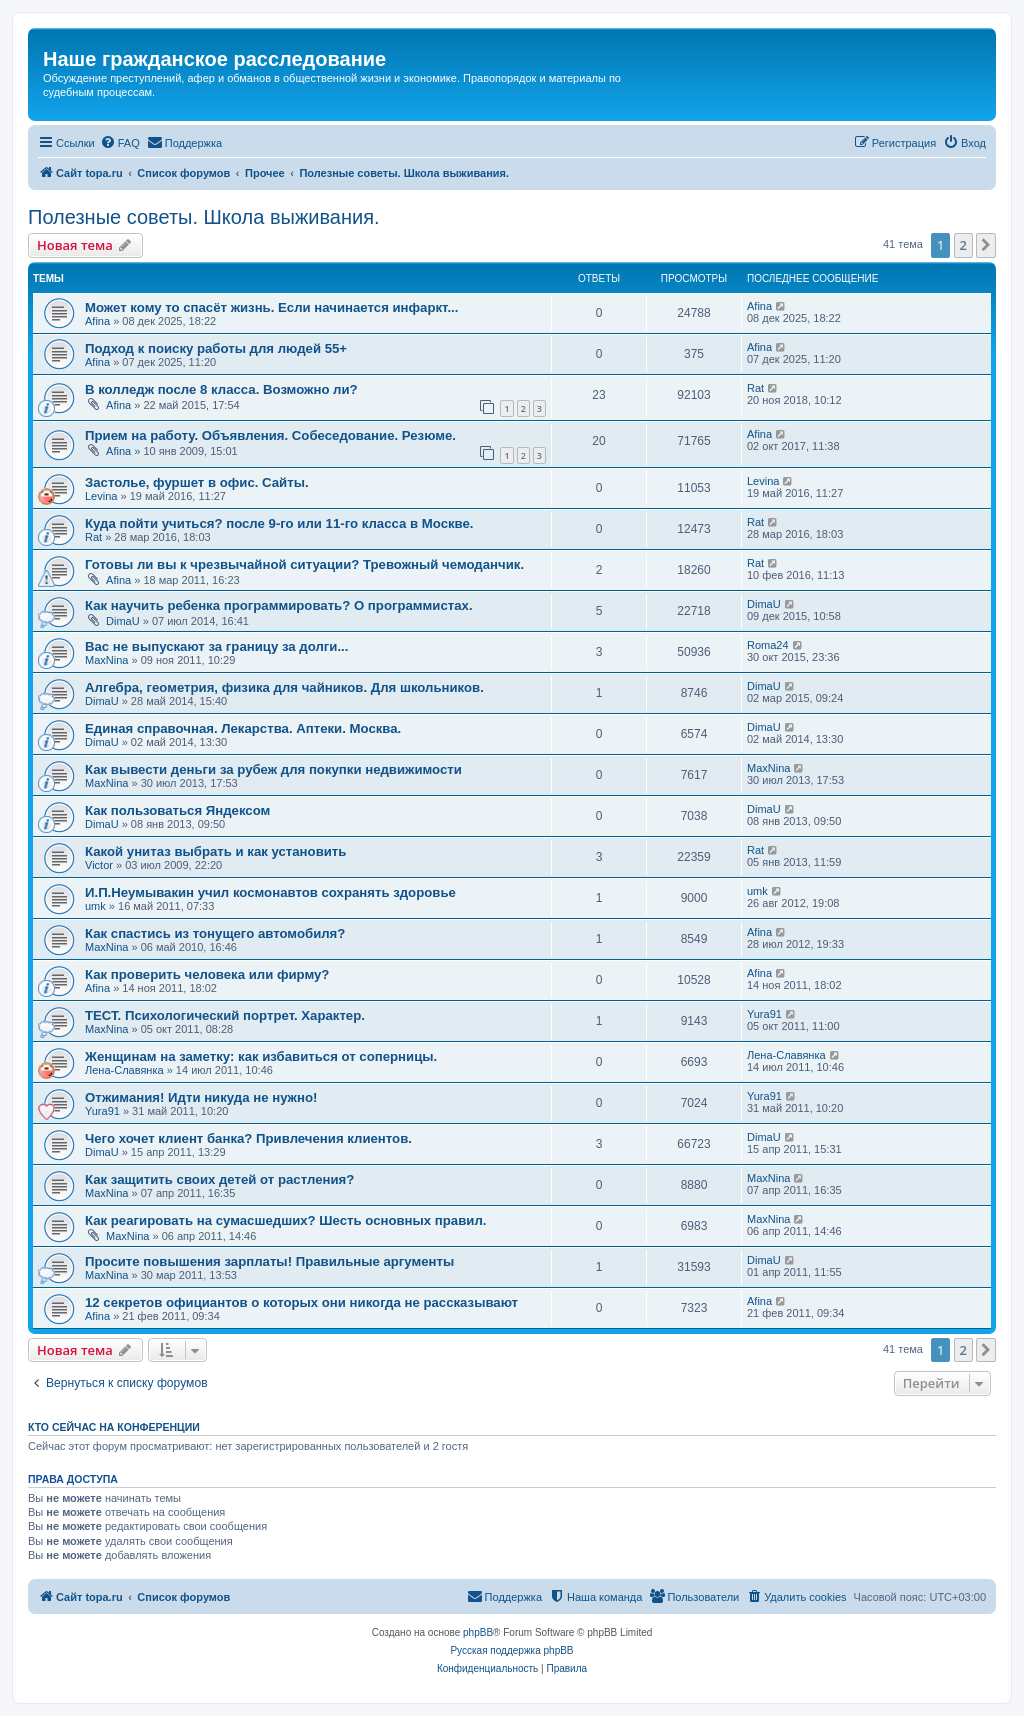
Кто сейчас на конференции (114, 1427)
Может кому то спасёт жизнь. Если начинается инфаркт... (271, 307)
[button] (986, 245)
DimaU (123, 621)
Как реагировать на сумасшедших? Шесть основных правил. (285, 1220)
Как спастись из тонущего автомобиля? (215, 933)
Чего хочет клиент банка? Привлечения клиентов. (248, 1138)
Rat (755, 388)
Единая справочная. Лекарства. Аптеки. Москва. (243, 728)
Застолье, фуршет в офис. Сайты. (197, 482)
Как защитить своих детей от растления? (219, 1179)
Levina (101, 496)
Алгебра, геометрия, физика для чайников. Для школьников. (284, 687)
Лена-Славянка (124, 1070)
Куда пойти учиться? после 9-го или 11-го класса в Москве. (279, 523)
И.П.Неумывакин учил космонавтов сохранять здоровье (270, 892)
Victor (99, 865)
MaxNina (106, 660)
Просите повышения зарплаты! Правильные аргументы (269, 1261)
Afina (97, 321)
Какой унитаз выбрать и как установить (215, 851)
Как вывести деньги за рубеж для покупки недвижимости (273, 769)
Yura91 (764, 1014)
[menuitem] (120, 143)
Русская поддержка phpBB (511, 1650)
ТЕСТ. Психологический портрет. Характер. (225, 1015)
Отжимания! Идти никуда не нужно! (201, 1097)
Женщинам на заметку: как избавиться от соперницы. (261, 1056)
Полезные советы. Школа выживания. (204, 217)
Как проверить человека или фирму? (207, 974)
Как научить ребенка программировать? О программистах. (279, 605)
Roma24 (768, 645)
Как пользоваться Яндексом (177, 810)
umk (95, 906)
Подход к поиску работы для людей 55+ (216, 348)
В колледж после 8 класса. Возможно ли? (221, 389)
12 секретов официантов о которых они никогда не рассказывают (301, 1302)
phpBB (478, 1632)
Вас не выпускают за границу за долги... (216, 646)
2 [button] (963, 245)
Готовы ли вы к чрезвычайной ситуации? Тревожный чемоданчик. (304, 564)
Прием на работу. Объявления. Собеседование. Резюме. (270, 435)
